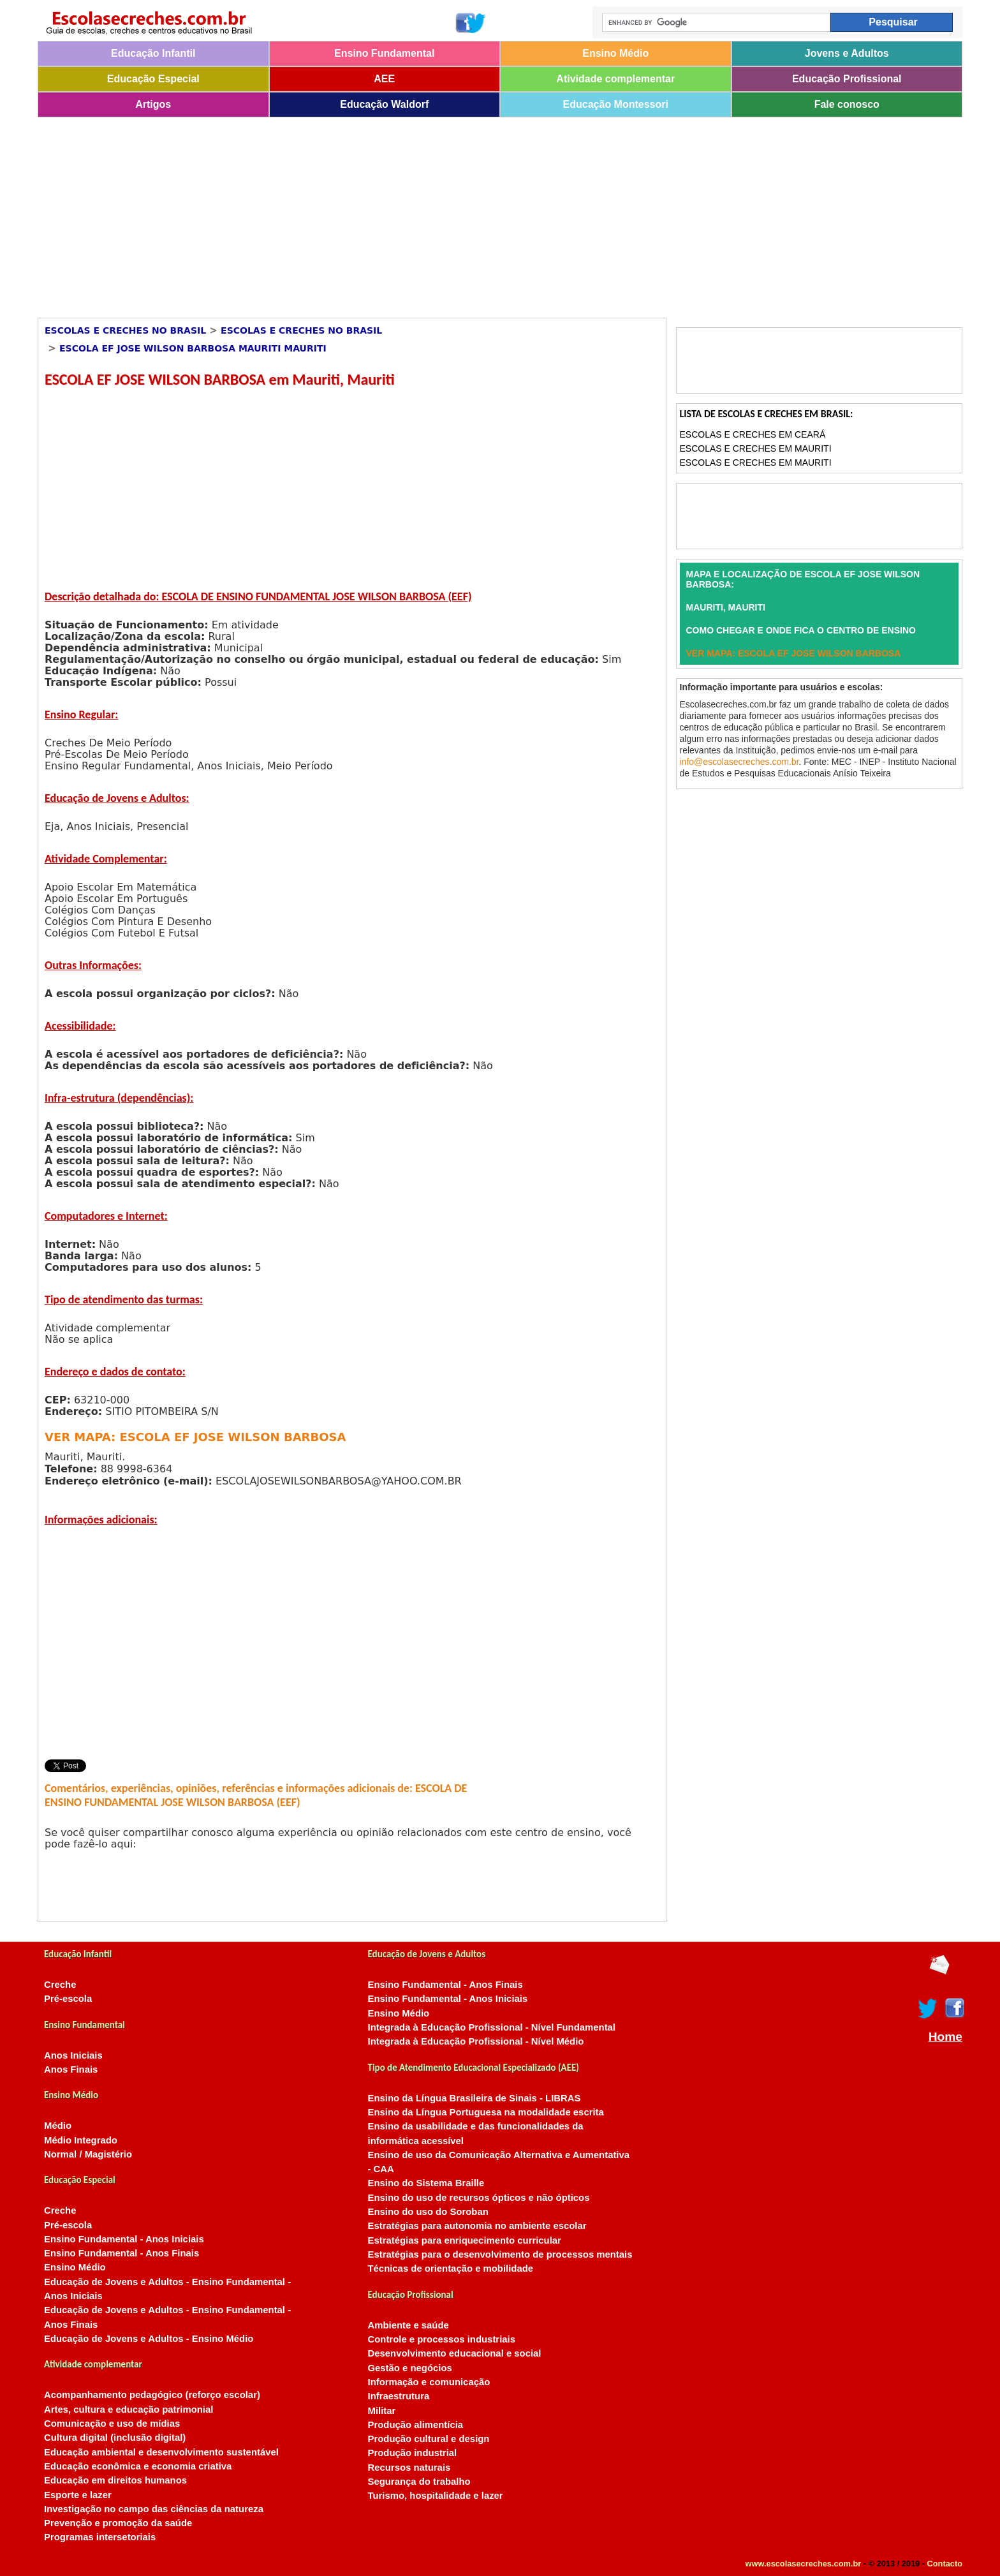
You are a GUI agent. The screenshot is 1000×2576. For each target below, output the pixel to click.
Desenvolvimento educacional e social (454, 2353)
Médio (57, 2126)
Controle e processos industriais (441, 2339)
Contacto (944, 2563)
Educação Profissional (847, 78)
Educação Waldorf (384, 104)
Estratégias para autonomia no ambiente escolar (477, 2226)
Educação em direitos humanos (115, 2480)
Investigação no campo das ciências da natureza (153, 2509)
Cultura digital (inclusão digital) (115, 2437)
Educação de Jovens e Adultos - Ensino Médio (148, 2339)
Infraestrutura (399, 2396)
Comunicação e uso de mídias (112, 2423)
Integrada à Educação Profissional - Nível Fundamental (492, 2027)
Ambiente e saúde (408, 2325)
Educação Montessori (615, 104)
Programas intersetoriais (100, 2537)
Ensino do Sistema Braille (426, 2183)
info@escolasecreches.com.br (739, 762)
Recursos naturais (409, 2467)
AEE (384, 78)
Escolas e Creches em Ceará (753, 434)
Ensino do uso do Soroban (428, 2212)
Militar (382, 2411)
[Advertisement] (420, 213)
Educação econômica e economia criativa (138, 2466)
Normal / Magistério (88, 2154)
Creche (60, 1985)
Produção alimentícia (416, 2425)
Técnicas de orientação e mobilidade (451, 2268)
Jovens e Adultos (847, 53)
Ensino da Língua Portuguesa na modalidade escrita (486, 2112)
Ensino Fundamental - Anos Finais (121, 2253)
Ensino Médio (615, 53)
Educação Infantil (153, 53)
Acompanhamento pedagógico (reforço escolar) (152, 2395)
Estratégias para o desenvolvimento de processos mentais (500, 2254)
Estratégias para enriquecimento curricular (464, 2240)
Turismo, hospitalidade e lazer (435, 2496)
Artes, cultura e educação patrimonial (128, 2409)
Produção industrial (412, 2453)
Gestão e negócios (410, 2368)
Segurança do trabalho (419, 2481)
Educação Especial (153, 78)
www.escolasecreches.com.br (804, 2563)
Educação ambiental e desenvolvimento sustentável (161, 2452)
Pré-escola (68, 1999)
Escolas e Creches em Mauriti (756, 448)
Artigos (153, 104)
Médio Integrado (80, 2140)
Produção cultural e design (429, 2439)
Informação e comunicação (429, 2382)
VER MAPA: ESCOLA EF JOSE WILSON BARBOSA (195, 1437)
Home (945, 2037)
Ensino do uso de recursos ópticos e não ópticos (479, 2198)
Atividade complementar (615, 78)
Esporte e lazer (78, 2495)
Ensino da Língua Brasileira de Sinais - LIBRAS (474, 2098)
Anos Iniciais (73, 2055)
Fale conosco (846, 104)
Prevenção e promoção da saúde (118, 2523)
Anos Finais (71, 2069)
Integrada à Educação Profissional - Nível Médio (476, 2041)
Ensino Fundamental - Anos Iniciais (124, 2239)
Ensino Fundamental (384, 53)
